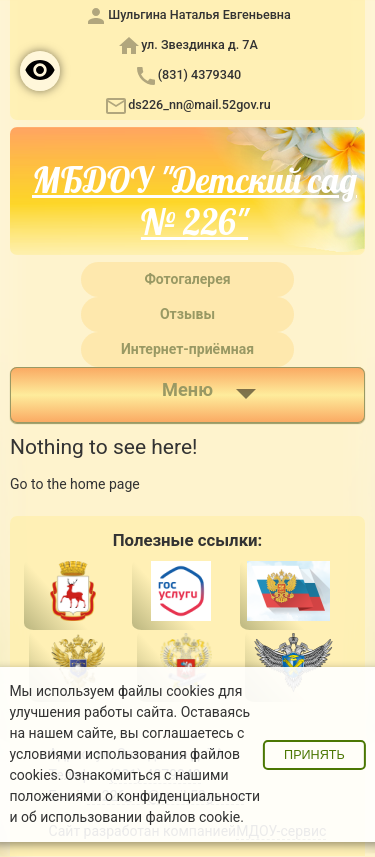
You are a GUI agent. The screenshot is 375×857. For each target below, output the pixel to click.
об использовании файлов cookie (130, 817)
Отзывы (187, 314)
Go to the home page (75, 484)
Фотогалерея (187, 279)
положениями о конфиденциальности (134, 796)
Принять (314, 755)
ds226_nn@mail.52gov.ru (199, 104)
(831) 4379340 (199, 74)
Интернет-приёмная (187, 349)
